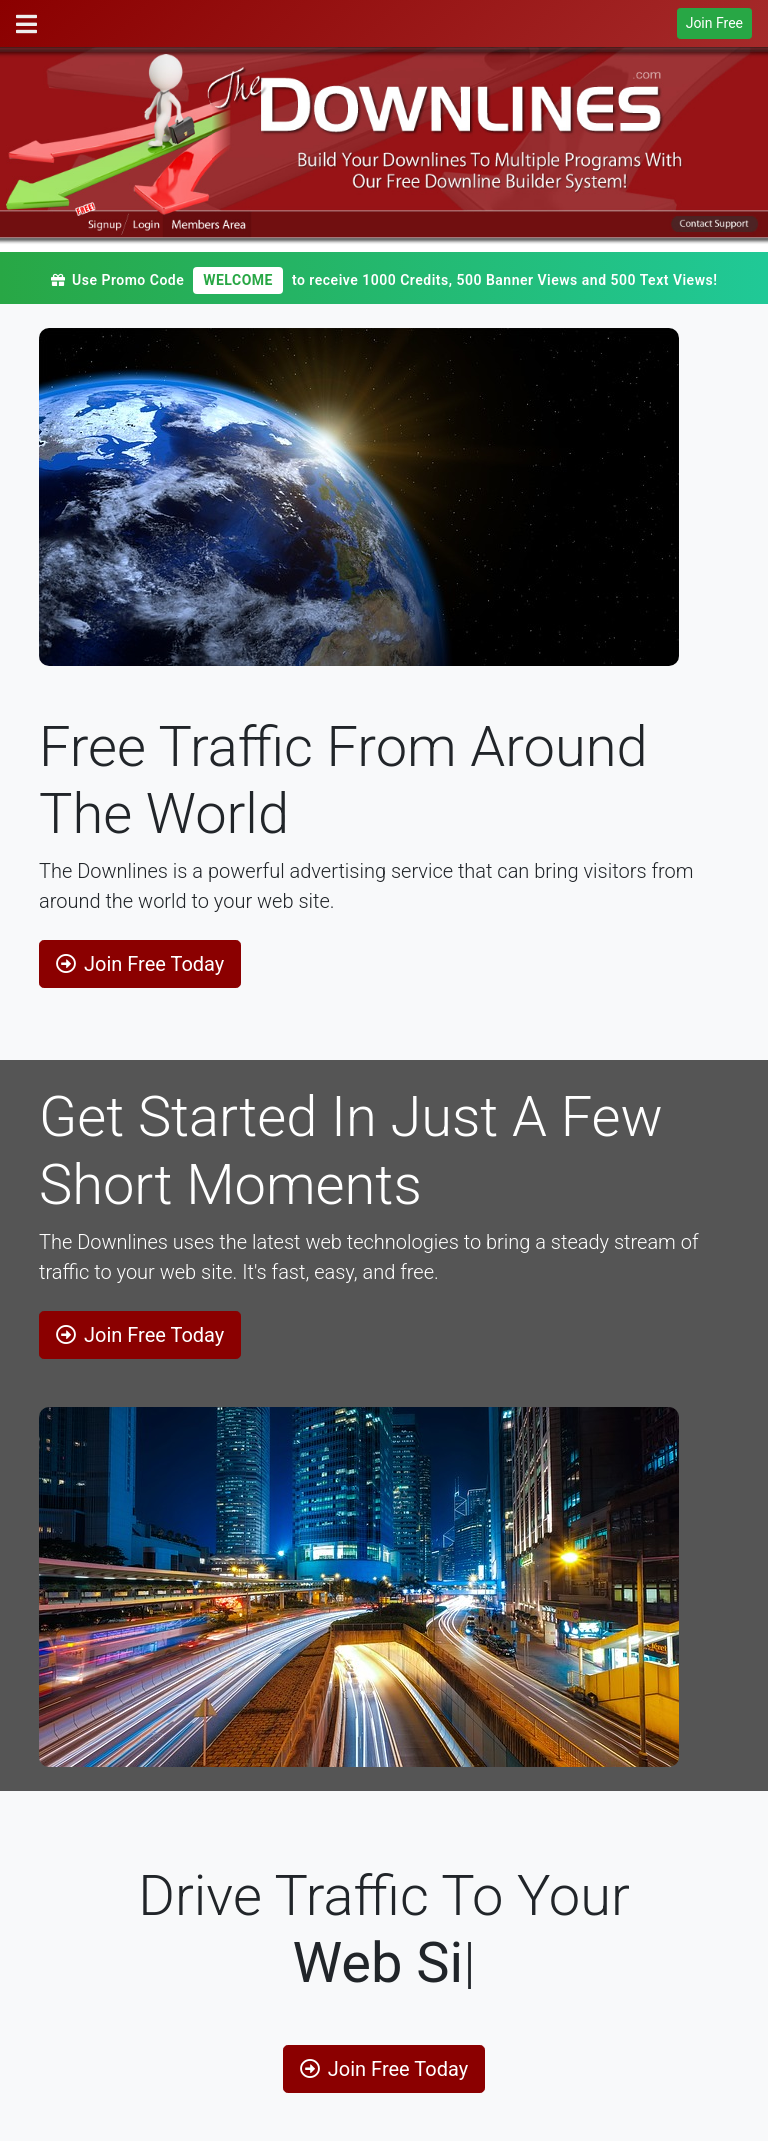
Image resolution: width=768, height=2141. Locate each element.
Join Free (714, 23)
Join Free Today (140, 964)
